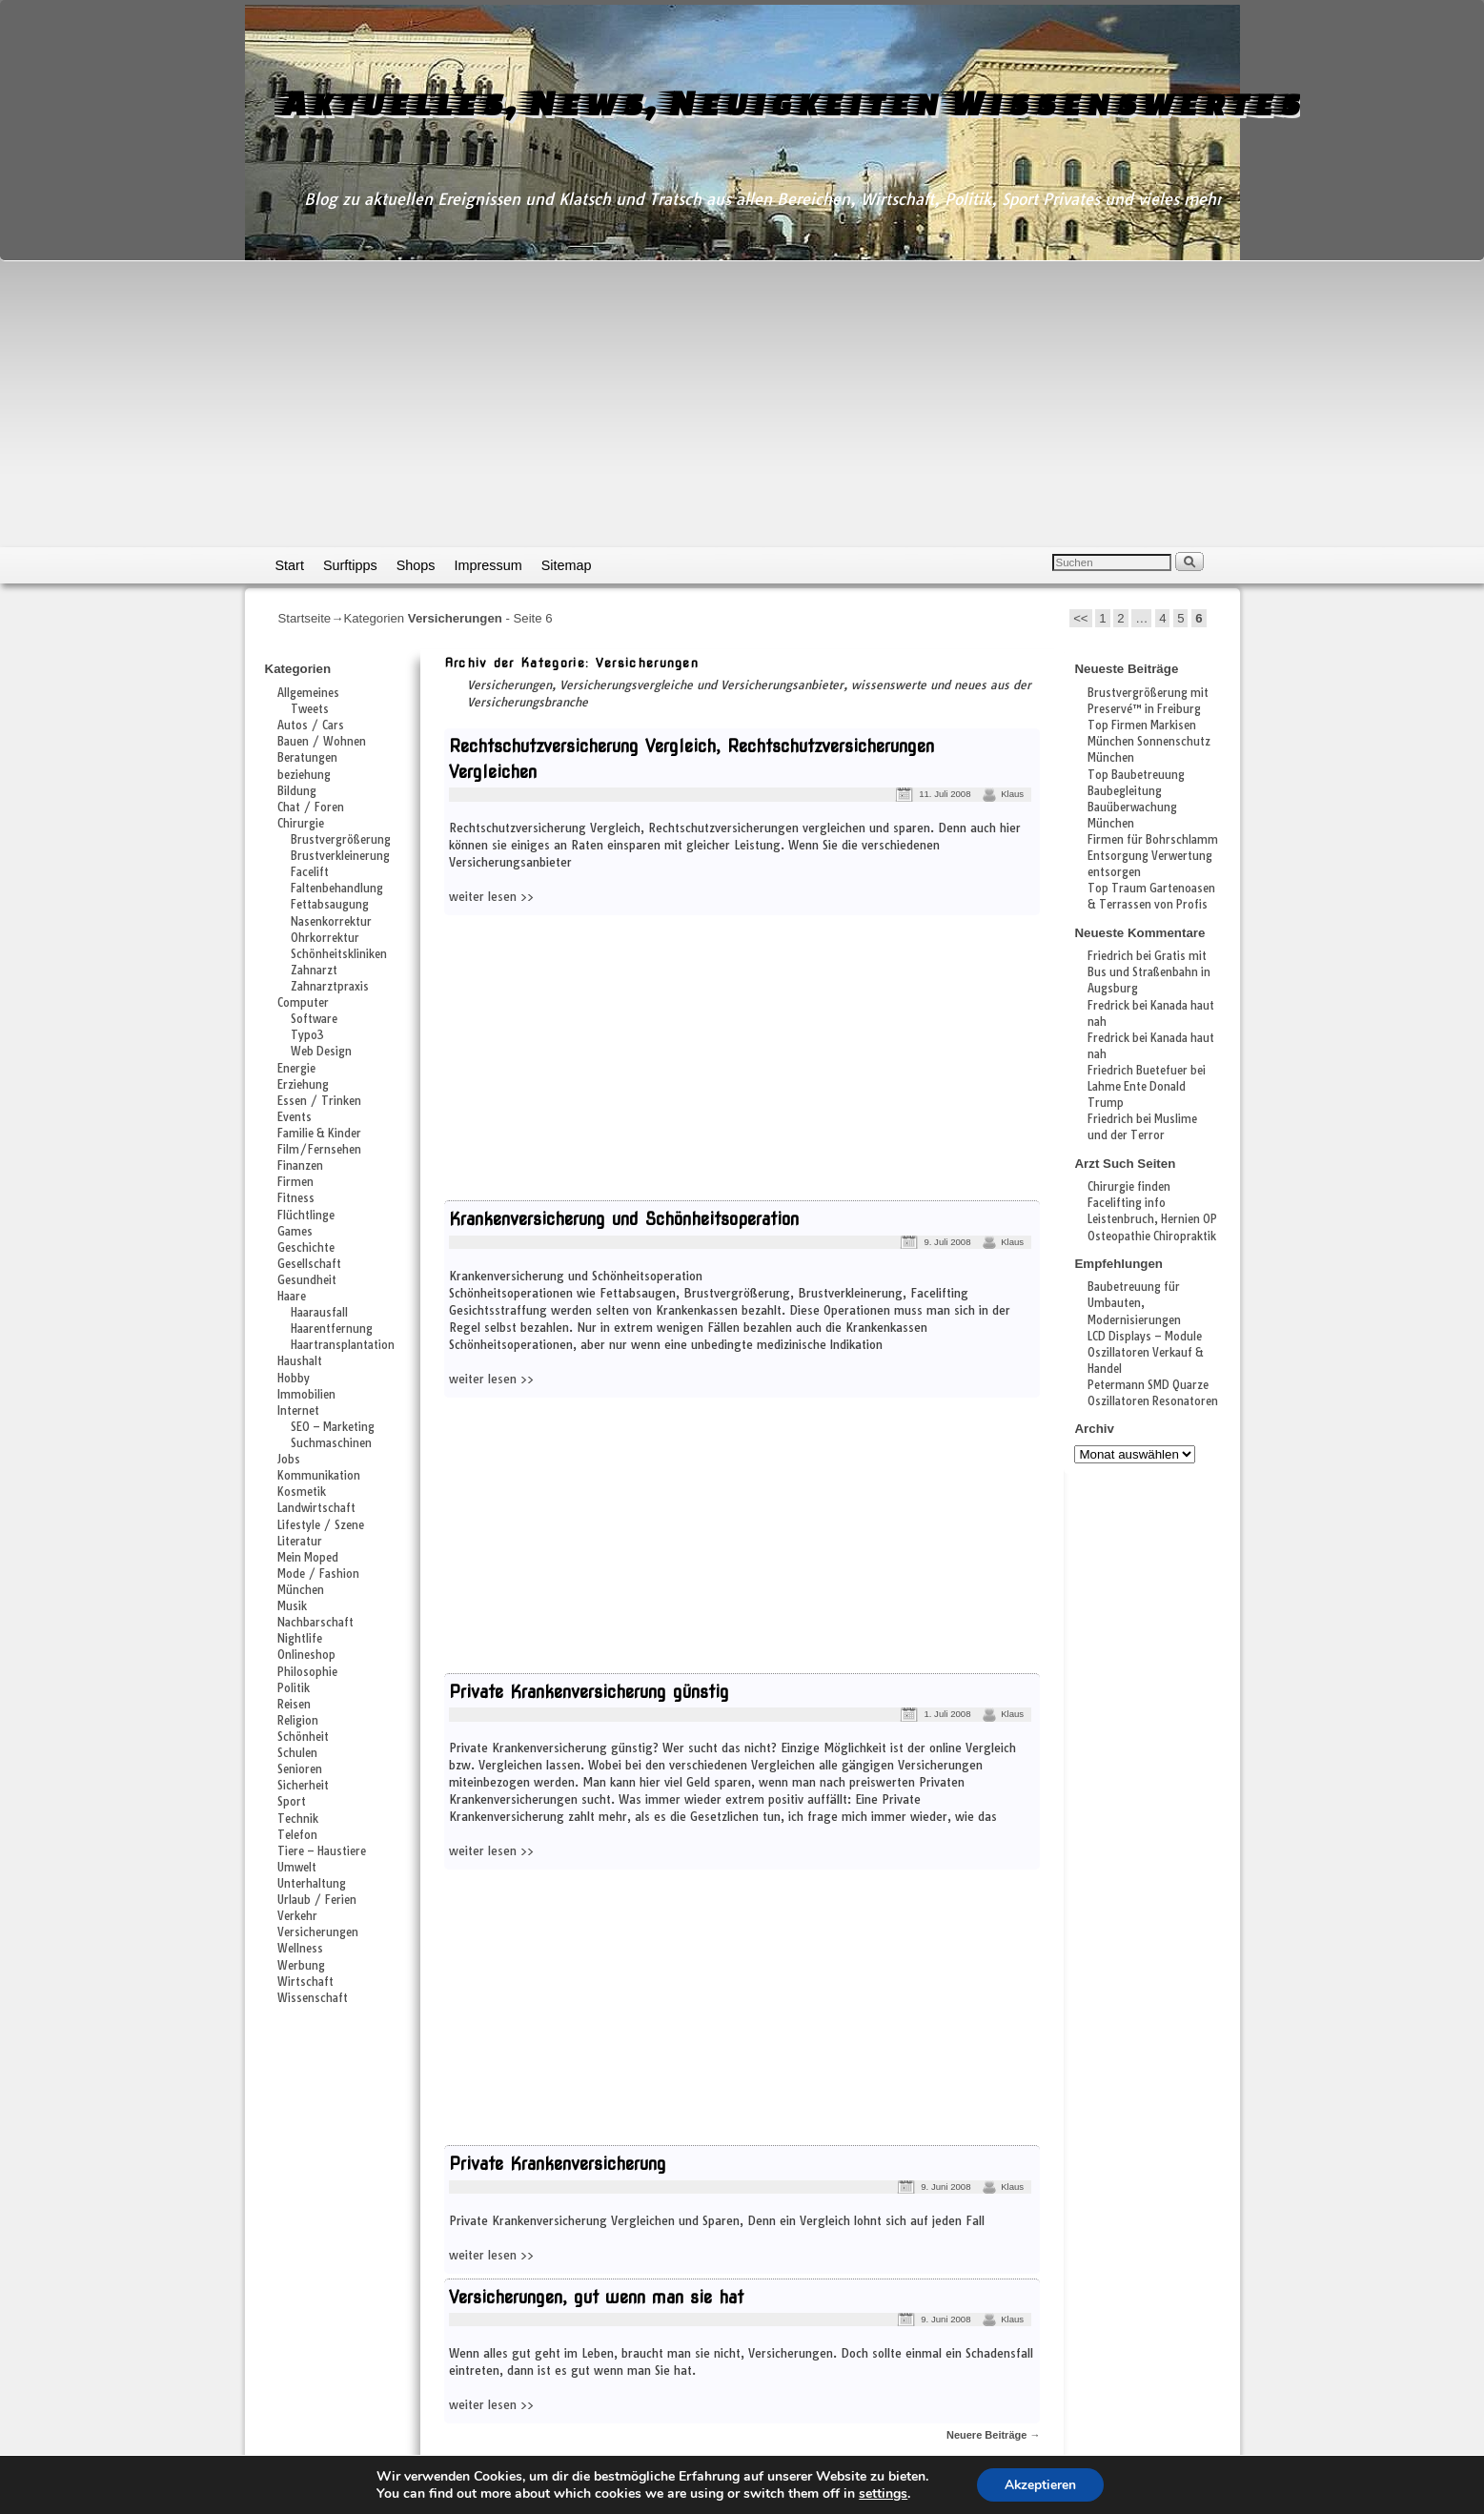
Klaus (1012, 793)
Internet (298, 1411)
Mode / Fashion (318, 1574)
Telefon (297, 1835)
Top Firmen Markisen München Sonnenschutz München (1149, 742)
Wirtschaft (305, 1982)
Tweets (310, 709)
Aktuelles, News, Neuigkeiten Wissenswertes (787, 101)
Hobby (293, 1378)
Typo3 (307, 1035)
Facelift (310, 872)
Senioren (299, 1769)
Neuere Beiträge (993, 2435)
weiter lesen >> (491, 896)
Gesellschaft (309, 1264)
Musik (292, 1606)
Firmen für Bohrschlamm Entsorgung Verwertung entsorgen (1153, 856)
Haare (291, 1296)
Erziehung (303, 1085)
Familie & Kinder (319, 1133)
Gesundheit (306, 1280)
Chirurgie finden (1129, 1187)
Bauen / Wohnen (321, 741)
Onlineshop (306, 1655)
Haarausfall (319, 1312)
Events (294, 1117)
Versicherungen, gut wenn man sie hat (596, 2297)
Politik (293, 1688)
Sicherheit (303, 1785)
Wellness (300, 1948)
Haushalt (299, 1361)
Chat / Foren (310, 807)
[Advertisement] (742, 404)
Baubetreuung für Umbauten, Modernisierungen (1134, 1303)
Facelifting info (1127, 1203)
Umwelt (296, 1867)
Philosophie (307, 1672)
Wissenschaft (312, 1998)
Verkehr (297, 1916)
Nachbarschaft (315, 1622)
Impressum (488, 565)
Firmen (295, 1182)
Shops (416, 565)
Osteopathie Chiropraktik (1152, 1236)
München (300, 1590)
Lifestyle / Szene (320, 1525)
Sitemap (566, 565)
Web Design (321, 1051)
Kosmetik (301, 1492)
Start (289, 565)
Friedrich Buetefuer (1138, 1070)
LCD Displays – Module (1145, 1336)
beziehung (304, 775)
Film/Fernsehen (319, 1149)
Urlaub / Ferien (316, 1900)
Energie (296, 1068)
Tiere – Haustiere (321, 1851)
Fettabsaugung (330, 904)
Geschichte (306, 1248)
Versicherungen (317, 1932)
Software (314, 1019)
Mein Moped (307, 1557)
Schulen (297, 1753)
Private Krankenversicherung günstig (589, 1692)
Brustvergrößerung (341, 840)
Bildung (296, 791)
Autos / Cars (310, 725)
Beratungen (307, 758)
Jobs (288, 1459)
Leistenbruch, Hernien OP (1152, 1219)
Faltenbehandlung (337, 888)
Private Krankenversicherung (557, 2164)
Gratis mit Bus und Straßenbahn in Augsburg (1149, 972)
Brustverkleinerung (340, 856)
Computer (303, 1003)
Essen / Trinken (319, 1101)
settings (882, 2493)
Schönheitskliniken (339, 954)
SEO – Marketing (333, 1427)
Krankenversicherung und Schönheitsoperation (624, 1219)
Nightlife (299, 1638)
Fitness (296, 1198)
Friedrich (1110, 956)
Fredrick (1108, 1005)
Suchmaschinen (331, 1443)
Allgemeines (308, 693)
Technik (297, 1819)
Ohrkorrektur (325, 938)
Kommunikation (318, 1475)
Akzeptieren (1040, 2484)
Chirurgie (300, 823)
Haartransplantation (343, 1345)
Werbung (301, 1965)
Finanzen (300, 1166)
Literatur (299, 1541)
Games (295, 1231)
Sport (291, 1802)
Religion (297, 1720)
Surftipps (350, 565)
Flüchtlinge (306, 1215)
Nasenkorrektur (331, 922)
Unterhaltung (311, 1884)
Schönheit (303, 1737)
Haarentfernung (332, 1329)
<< (1080, 618)
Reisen (294, 1704)
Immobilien (306, 1394)
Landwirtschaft (316, 1508)
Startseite (305, 618)
